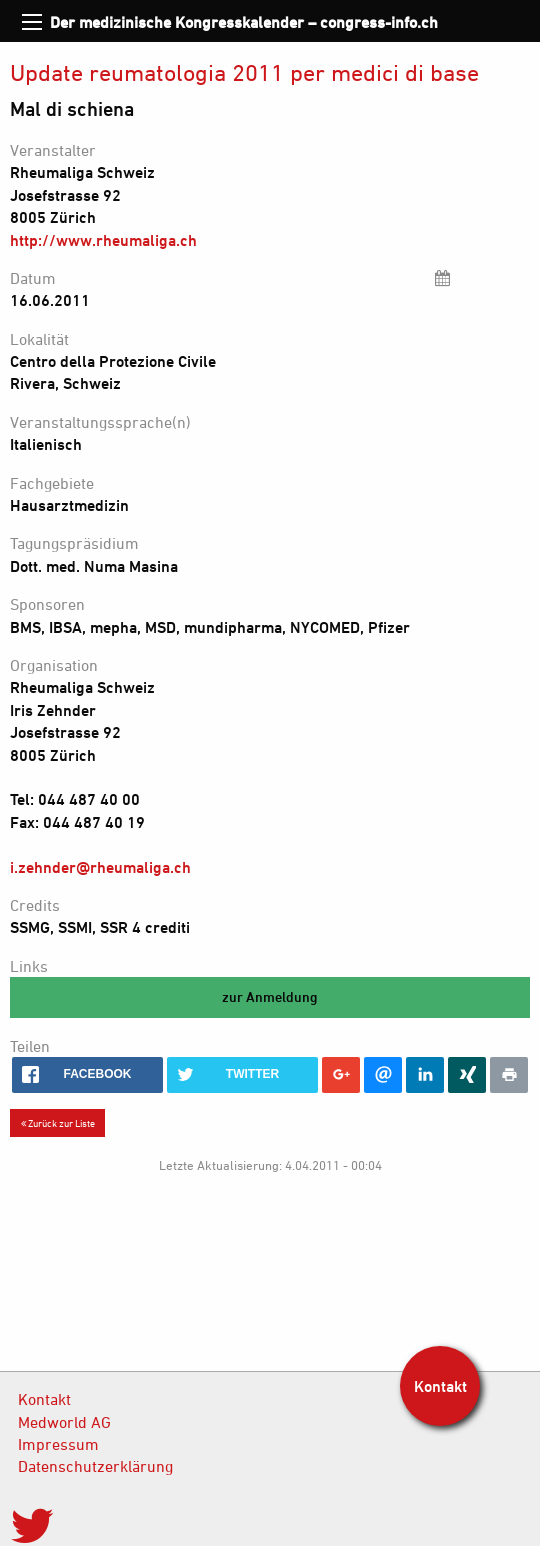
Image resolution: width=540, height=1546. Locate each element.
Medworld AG (64, 1422)
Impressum (58, 1444)
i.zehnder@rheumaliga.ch (100, 867)
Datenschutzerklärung (95, 1466)
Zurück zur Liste (58, 1123)
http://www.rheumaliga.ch (103, 240)
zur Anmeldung (270, 996)
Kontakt (44, 1399)
